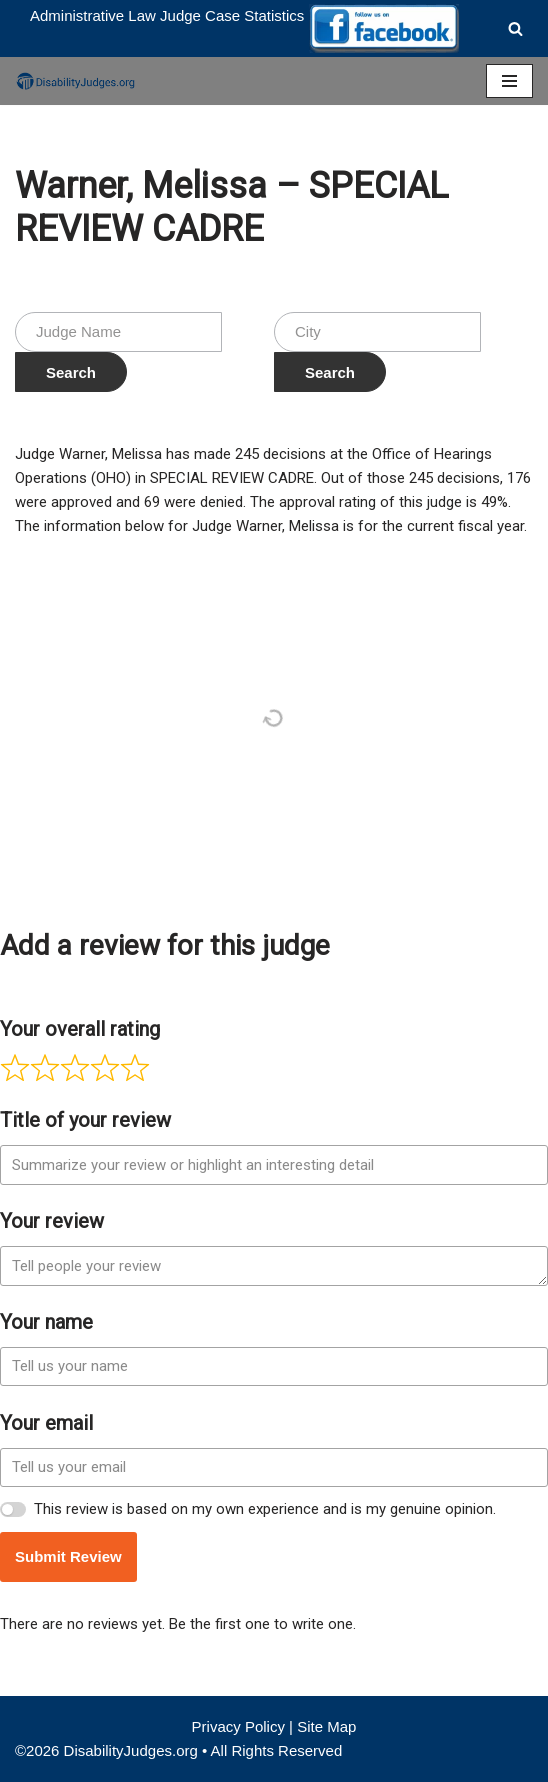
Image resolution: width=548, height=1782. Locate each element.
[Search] (515, 28)
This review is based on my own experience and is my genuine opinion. (265, 1509)
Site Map (326, 1726)
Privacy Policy (238, 1726)
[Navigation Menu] (509, 81)
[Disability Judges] (75, 81)
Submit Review (68, 1556)
